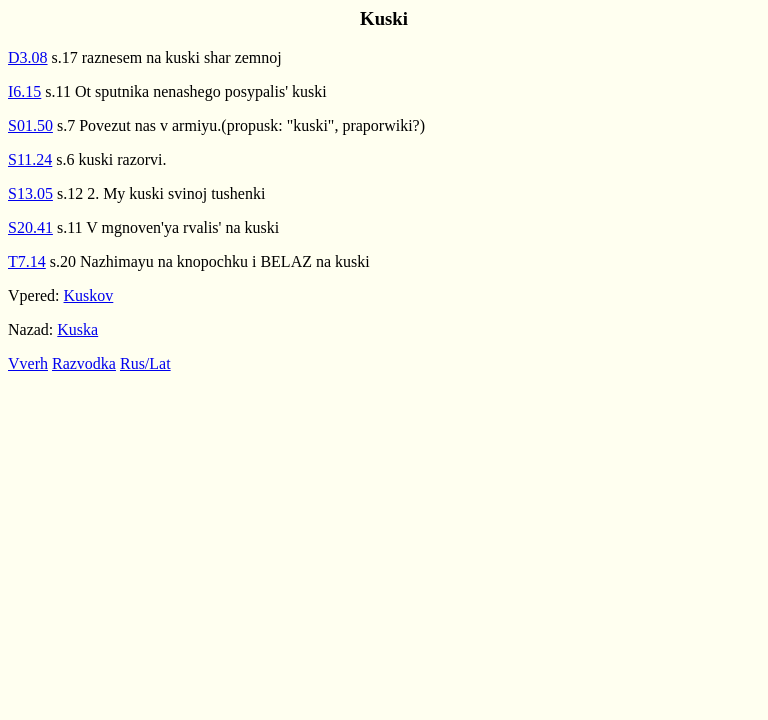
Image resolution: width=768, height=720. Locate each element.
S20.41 (30, 227)
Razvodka (84, 363)
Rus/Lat (145, 363)
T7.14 (27, 261)
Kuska (77, 329)
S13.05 (30, 193)
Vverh (28, 363)
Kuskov (89, 295)
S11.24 (30, 159)
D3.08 (28, 57)
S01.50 (30, 125)
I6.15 (24, 91)
